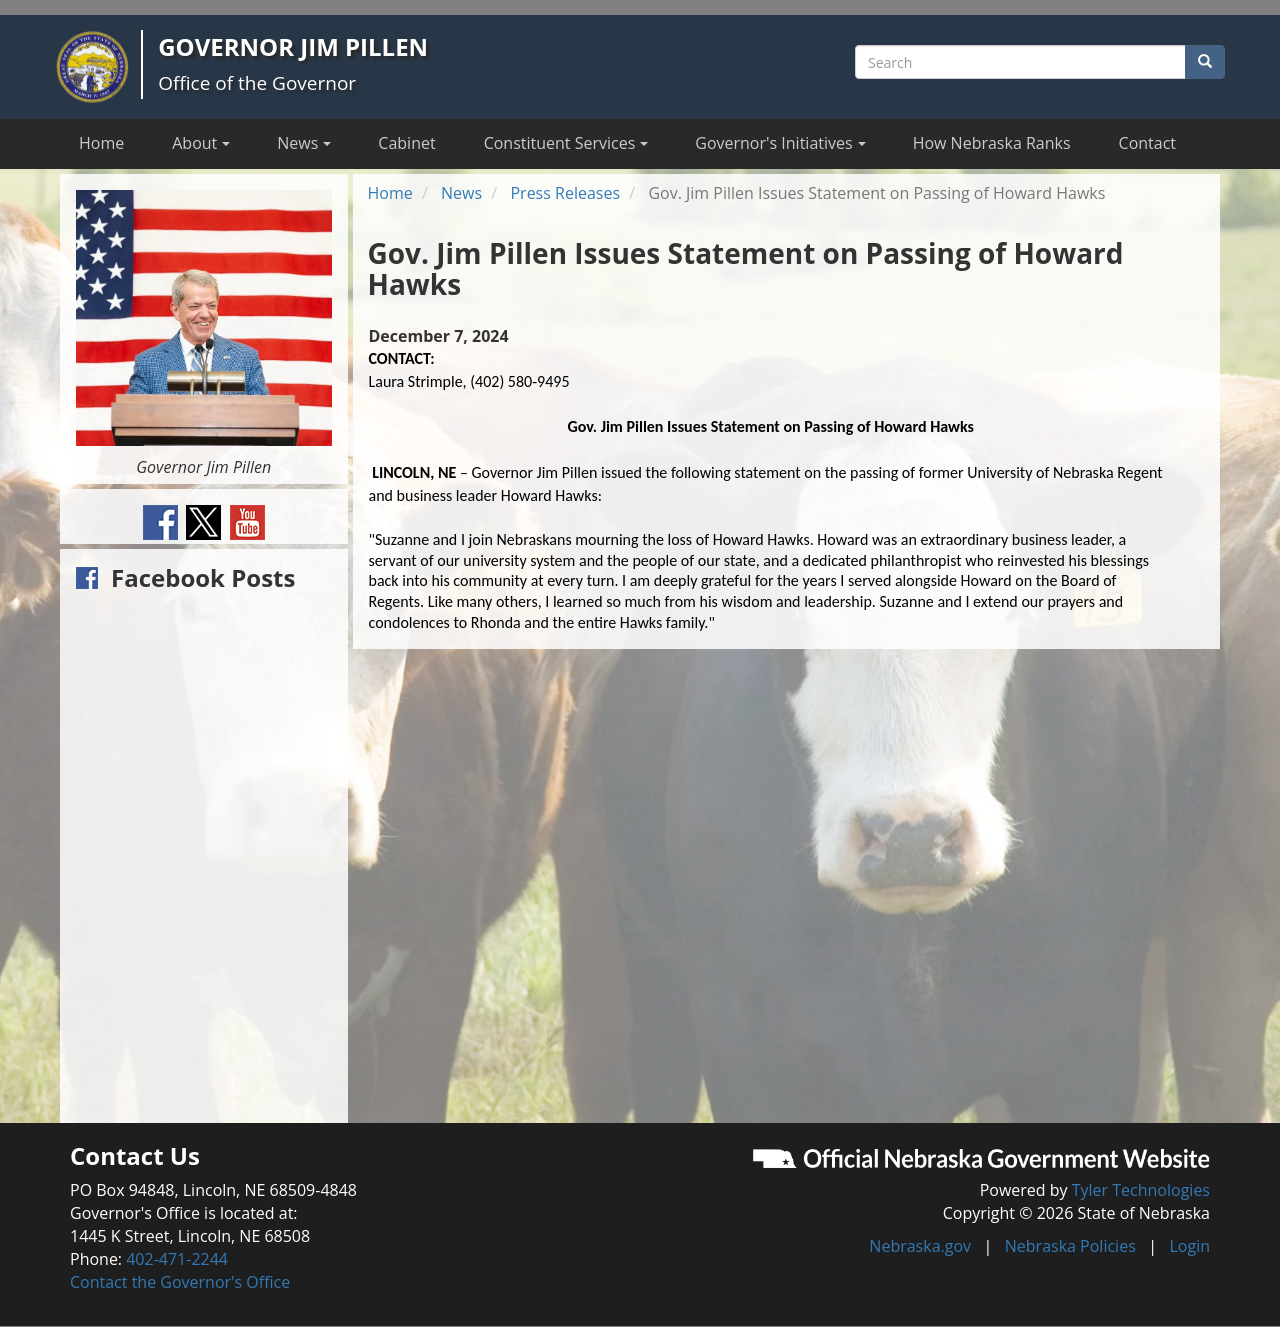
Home (101, 143)
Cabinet (406, 143)
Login (1189, 1246)
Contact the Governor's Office (180, 1282)
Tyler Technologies (1141, 1190)
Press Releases (565, 193)
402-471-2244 (177, 1259)
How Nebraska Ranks (992, 143)
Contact (1147, 143)
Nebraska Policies (1070, 1246)
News (461, 193)
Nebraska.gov (920, 1246)
